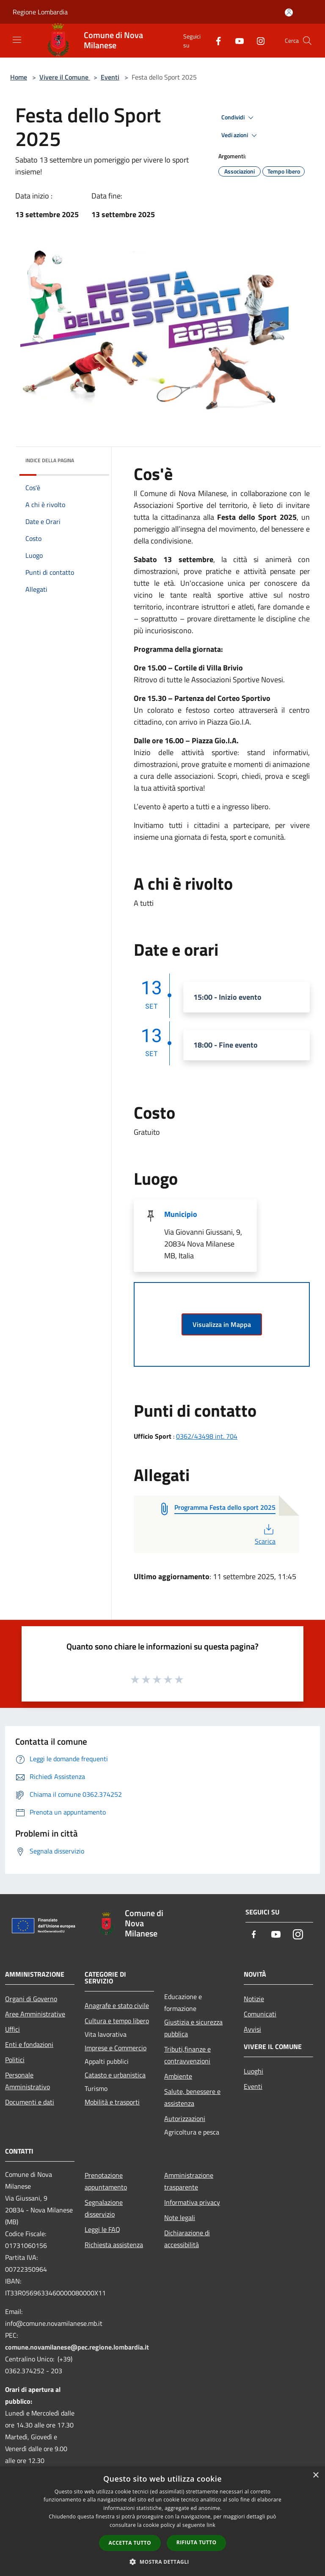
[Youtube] (236, 40)
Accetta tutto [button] (130, 2542)
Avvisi (252, 2029)
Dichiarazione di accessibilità (187, 2239)
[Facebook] (215, 40)
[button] (162, 2561)
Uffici (12, 2029)
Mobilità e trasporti (112, 2102)
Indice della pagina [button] (49, 460)
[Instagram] (257, 40)
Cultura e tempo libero (117, 2021)
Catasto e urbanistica (115, 2075)
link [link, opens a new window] (211, 2525)
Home (18, 77)
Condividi (238, 118)
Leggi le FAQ (102, 2229)
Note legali (179, 2217)
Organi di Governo (31, 1999)
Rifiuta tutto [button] (196, 2542)
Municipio (180, 1214)
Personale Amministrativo (27, 2081)
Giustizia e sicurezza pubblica (193, 2028)
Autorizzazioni (184, 2118)
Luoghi (253, 2071)
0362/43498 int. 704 (206, 1436)
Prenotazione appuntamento (106, 2181)
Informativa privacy (192, 2202)
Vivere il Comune (64, 77)
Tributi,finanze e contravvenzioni (187, 2055)
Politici (15, 2060)
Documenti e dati (29, 2102)
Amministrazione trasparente (188, 2181)
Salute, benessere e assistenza (192, 2097)
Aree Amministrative (35, 2014)
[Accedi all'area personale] (288, 12)
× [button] (315, 2475)
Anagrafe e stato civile (117, 2005)
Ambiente (178, 2076)
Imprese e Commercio (115, 2048)
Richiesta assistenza (114, 2245)
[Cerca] (307, 41)
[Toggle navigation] (17, 40)
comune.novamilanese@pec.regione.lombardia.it (77, 2347)
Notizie (254, 1999)
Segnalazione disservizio (104, 2208)
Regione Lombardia (40, 12)
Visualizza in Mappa (222, 1324)
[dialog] (162, 2521)
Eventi (110, 77)
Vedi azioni (240, 135)
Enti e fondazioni (29, 2044)
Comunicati (260, 2014)
